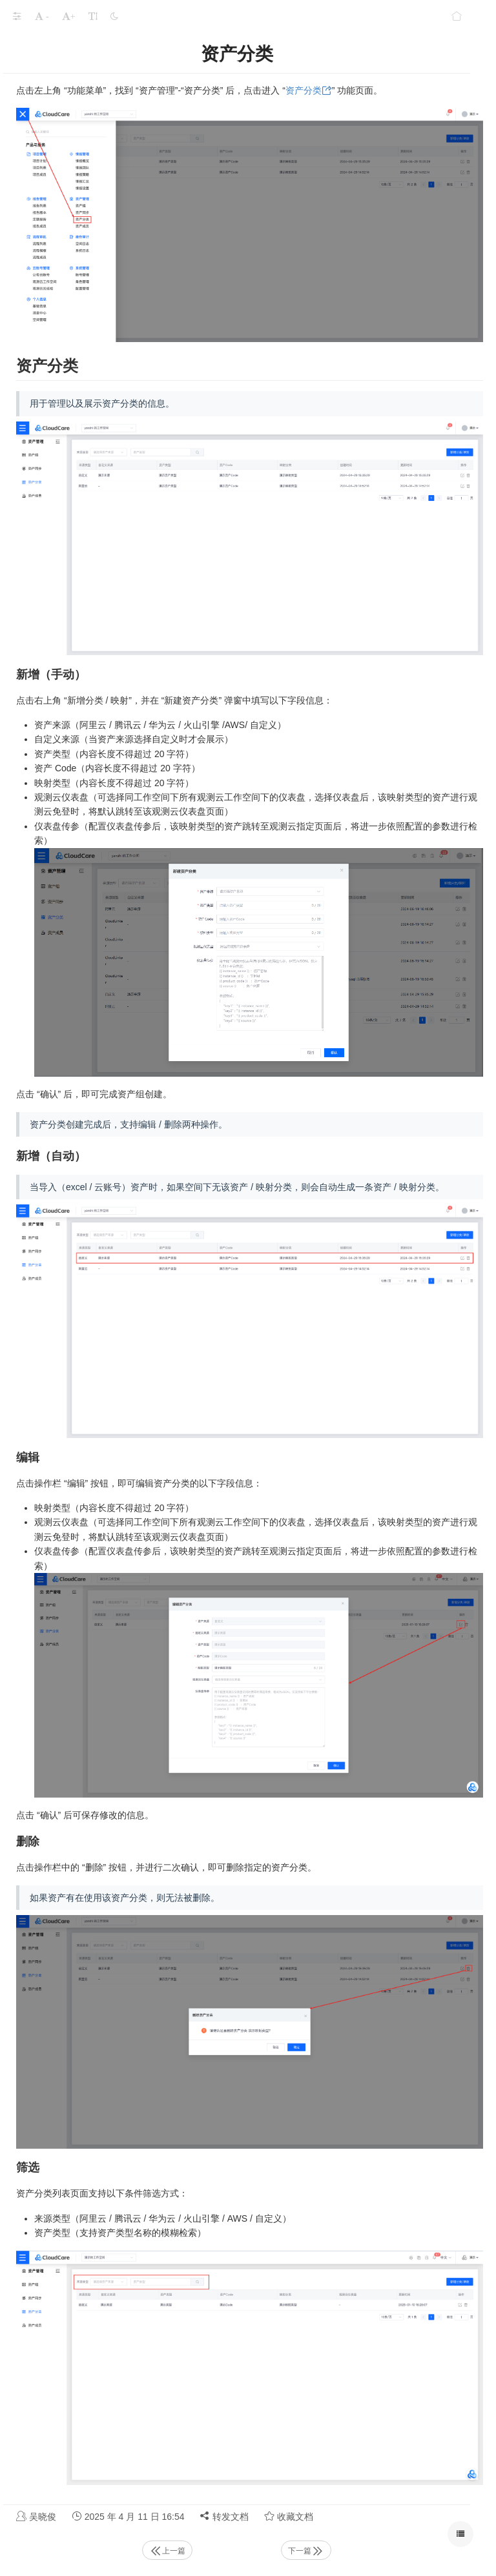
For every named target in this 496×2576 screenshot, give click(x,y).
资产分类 (303, 90)
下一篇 (306, 2551)
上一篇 (167, 2551)
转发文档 (224, 2516)
